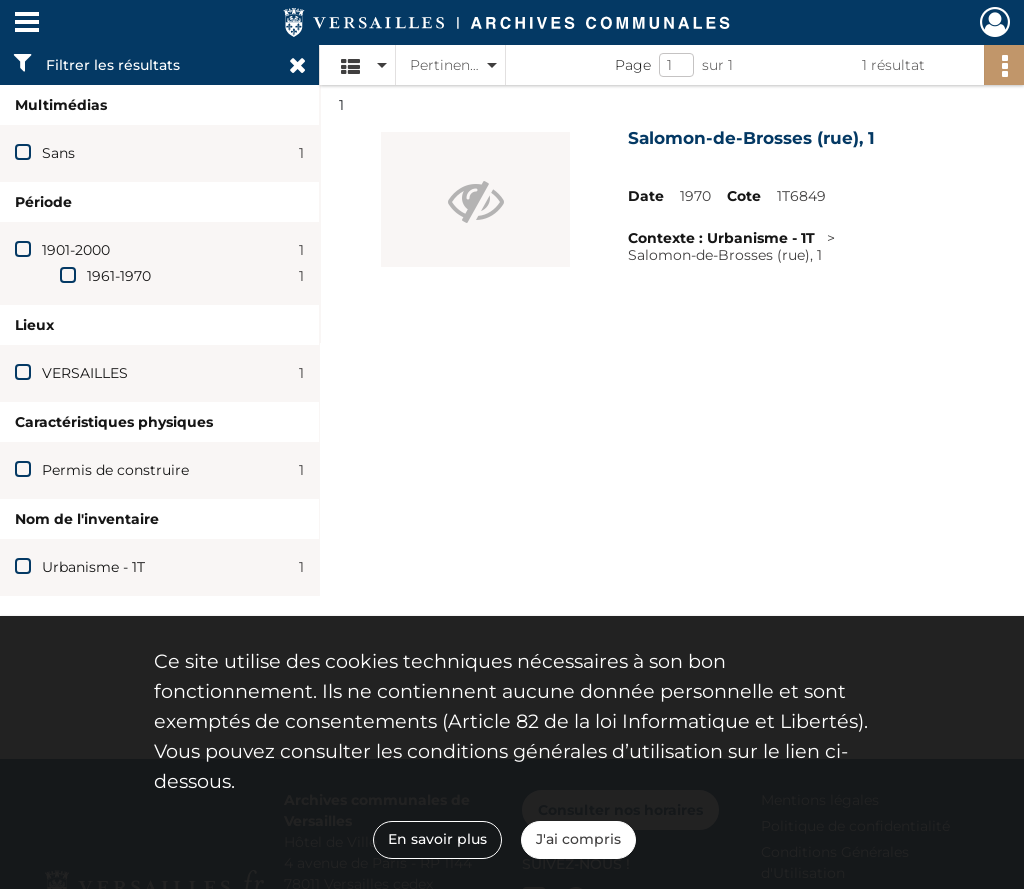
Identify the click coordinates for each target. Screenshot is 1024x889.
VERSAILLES (85, 373)
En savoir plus (437, 839)
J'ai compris (578, 839)
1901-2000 (76, 250)
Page (633, 65)
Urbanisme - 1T (93, 567)
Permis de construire (115, 470)
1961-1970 (119, 276)
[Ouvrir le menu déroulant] (27, 24)
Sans (58, 153)
